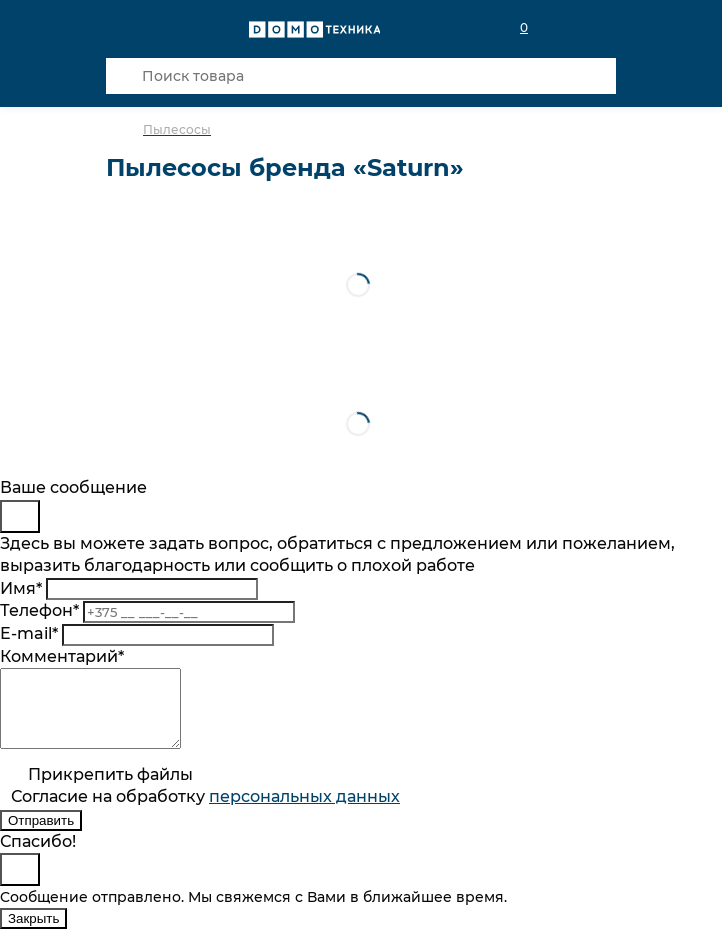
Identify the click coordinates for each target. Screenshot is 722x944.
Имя (21, 588)
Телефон (39, 610)
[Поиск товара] (361, 76)
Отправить (41, 835)
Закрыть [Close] (33, 933)
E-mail (29, 633)
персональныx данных (304, 811)
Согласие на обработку (205, 811)
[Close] (20, 516)
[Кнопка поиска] (124, 76)
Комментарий (62, 656)
